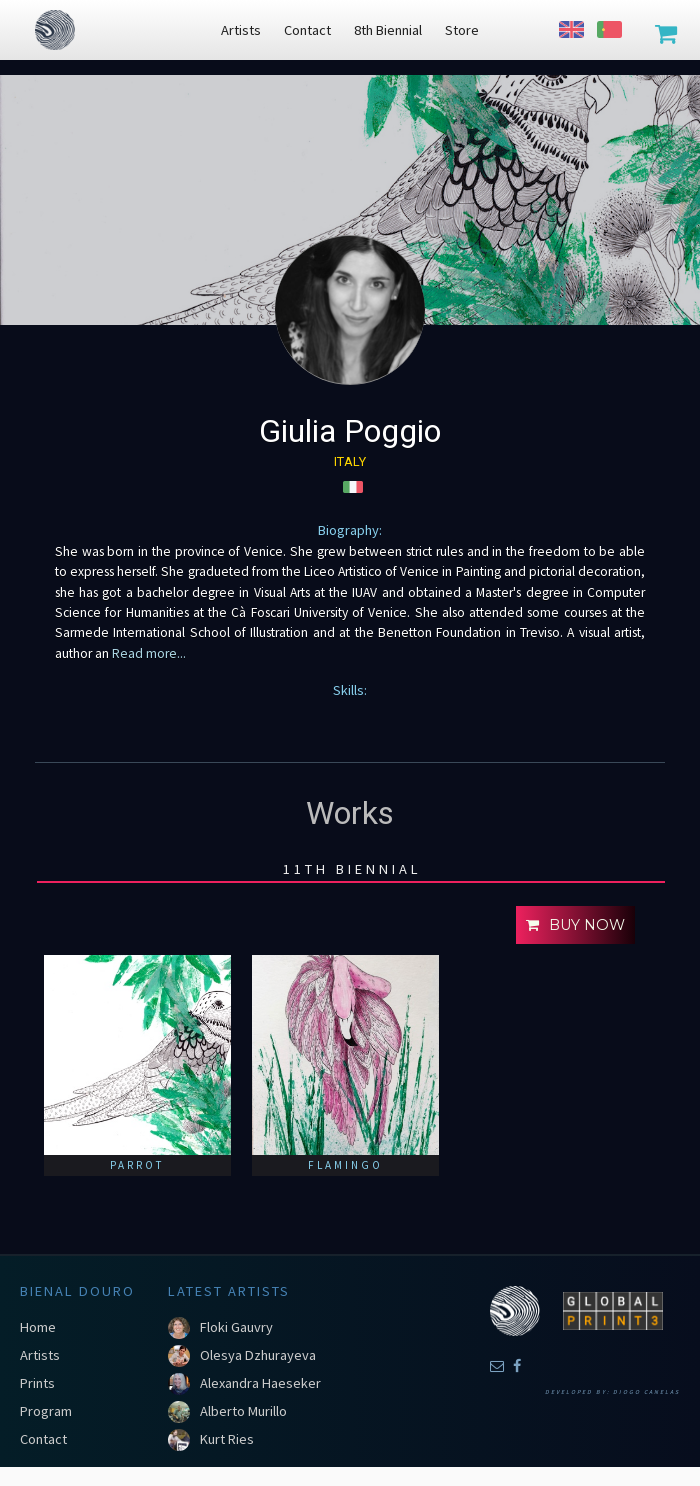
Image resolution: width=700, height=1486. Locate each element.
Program (46, 1411)
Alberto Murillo (243, 1411)
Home (38, 1327)
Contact (43, 1439)
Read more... (147, 653)
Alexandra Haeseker (260, 1383)
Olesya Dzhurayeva (258, 1355)
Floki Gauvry (236, 1327)
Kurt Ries (227, 1439)
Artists (40, 1355)
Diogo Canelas (646, 1392)
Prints (37, 1383)
